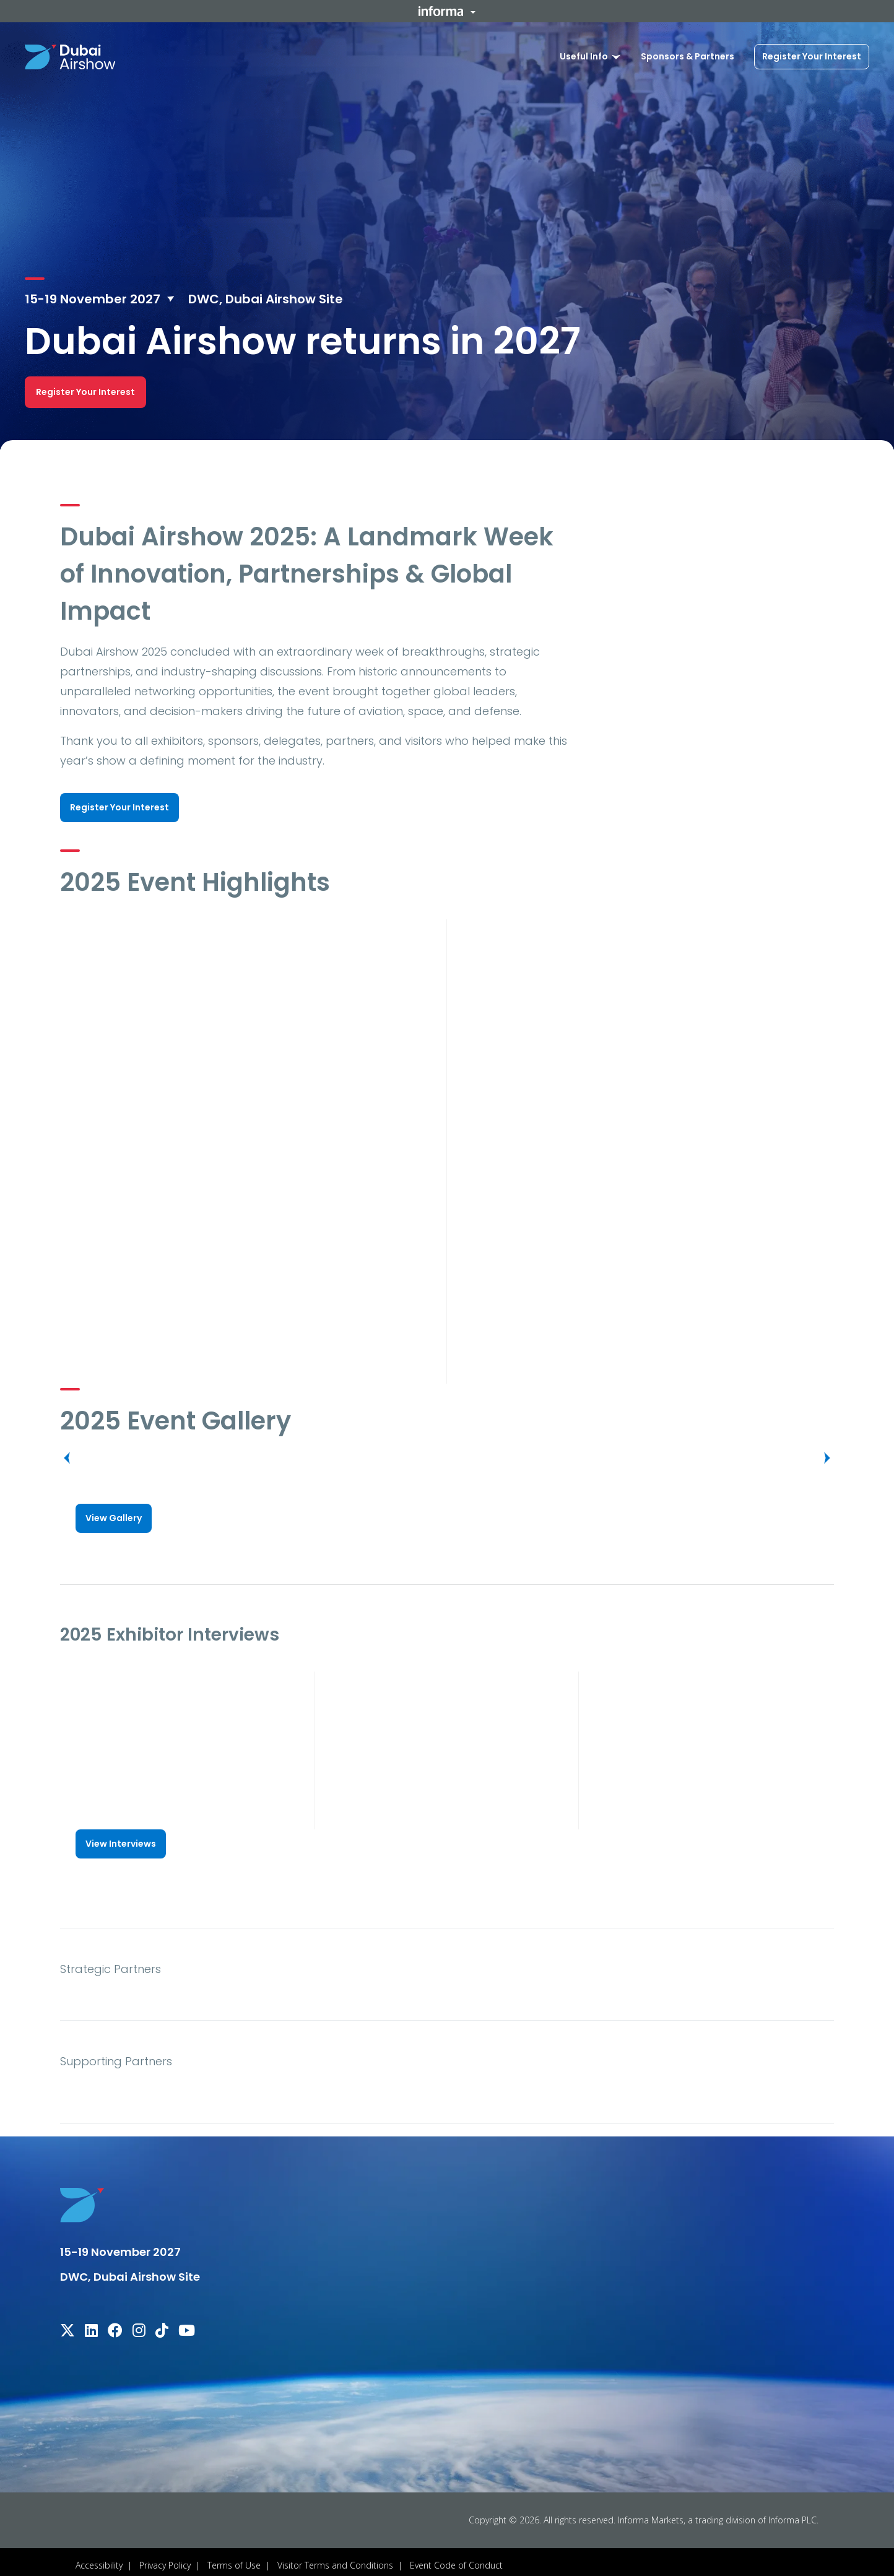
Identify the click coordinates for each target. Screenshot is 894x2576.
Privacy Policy (165, 2558)
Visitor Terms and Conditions (335, 2558)
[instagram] (138, 2325)
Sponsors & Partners (687, 56)
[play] (248, 1022)
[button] (447, 11)
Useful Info (584, 56)
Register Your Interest (811, 56)
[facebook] (115, 2325)
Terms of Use (234, 2558)
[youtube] (186, 2325)
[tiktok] (161, 2325)
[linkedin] (91, 2325)
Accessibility (99, 2558)
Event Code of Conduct (456, 2558)
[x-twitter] (67, 2325)
